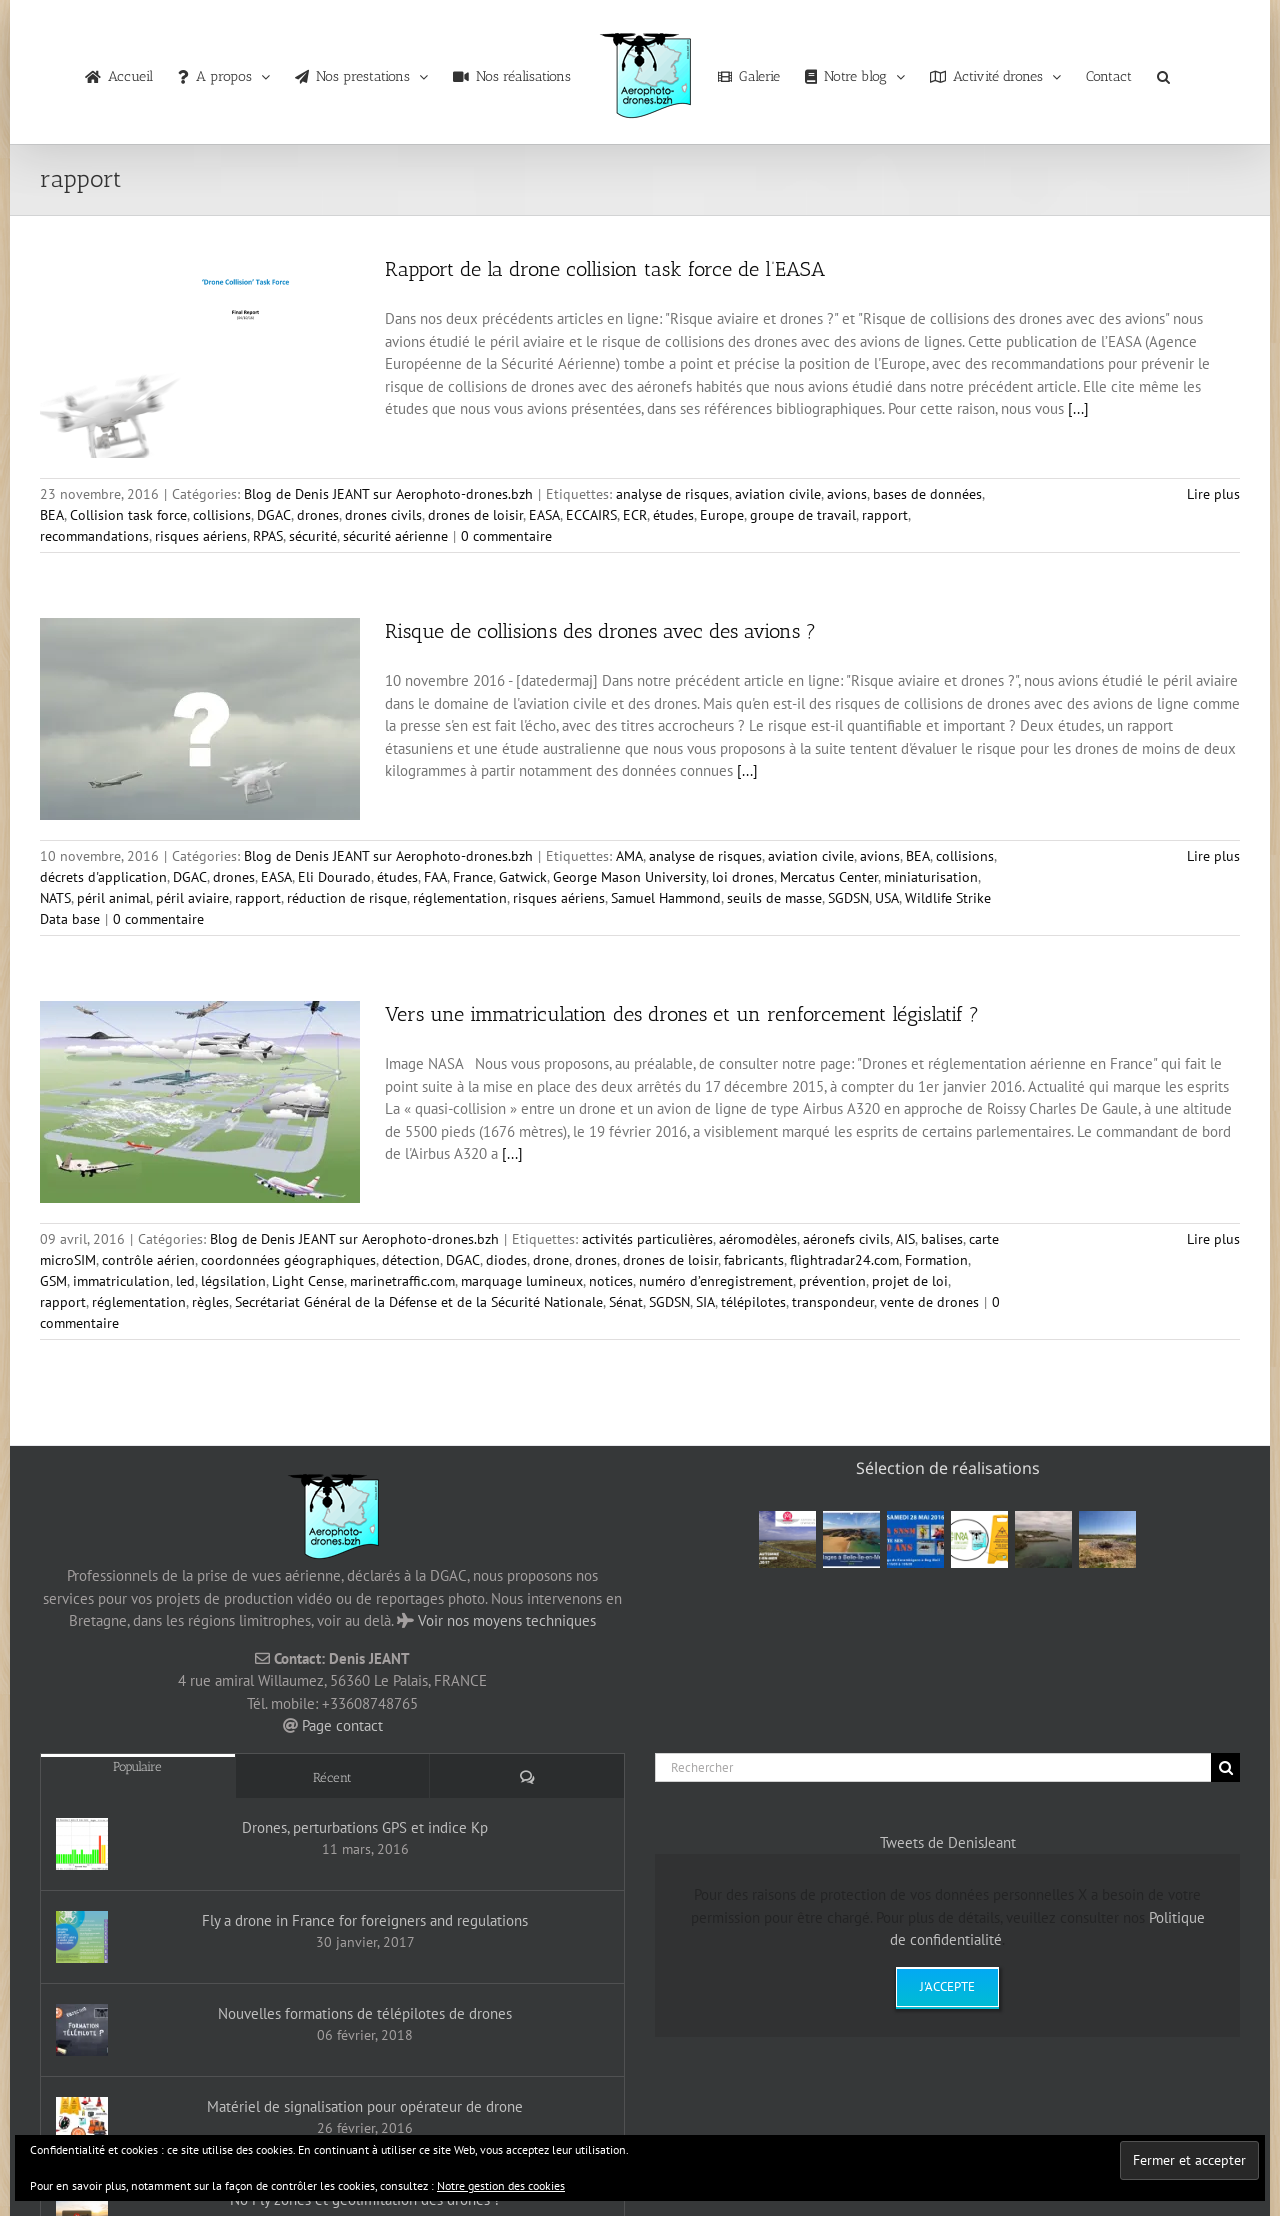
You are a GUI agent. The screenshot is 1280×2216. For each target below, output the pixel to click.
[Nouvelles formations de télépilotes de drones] (82, 2030)
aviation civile (778, 494)
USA (887, 898)
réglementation (460, 898)
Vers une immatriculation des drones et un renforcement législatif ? (682, 1014)
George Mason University (629, 877)
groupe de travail (803, 515)
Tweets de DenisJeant (948, 1842)
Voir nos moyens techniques (507, 1620)
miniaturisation (931, 877)
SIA (705, 1302)
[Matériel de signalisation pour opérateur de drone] (82, 2123)
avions (847, 494)
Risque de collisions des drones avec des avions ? (600, 631)
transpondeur (833, 1302)
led (185, 1281)
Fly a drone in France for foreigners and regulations (365, 1920)
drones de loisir (475, 515)
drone (551, 1260)
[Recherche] (1225, 1767)
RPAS (268, 536)
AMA (629, 856)
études (673, 515)
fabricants (754, 1260)
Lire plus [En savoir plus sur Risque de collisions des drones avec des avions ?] (1213, 856)
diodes (506, 1260)
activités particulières (647, 1239)
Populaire (137, 1766)
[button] (1163, 72)
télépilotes (753, 1302)
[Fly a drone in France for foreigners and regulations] (82, 1937)
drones (318, 515)
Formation (936, 1260)
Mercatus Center (829, 877)
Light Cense (308, 1281)
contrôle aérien (148, 1260)
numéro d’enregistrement (716, 1281)
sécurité (313, 536)
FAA (435, 877)
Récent (332, 1777)
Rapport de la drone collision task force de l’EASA (605, 269)
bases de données (927, 494)
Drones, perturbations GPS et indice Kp (365, 1827)
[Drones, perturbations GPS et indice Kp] (82, 1844)
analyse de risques (672, 494)
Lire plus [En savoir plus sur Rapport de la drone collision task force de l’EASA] (1213, 494)
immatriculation (121, 1281)
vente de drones (929, 1302)
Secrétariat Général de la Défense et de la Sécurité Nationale (419, 1302)
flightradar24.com (844, 1260)
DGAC (274, 515)
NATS (55, 898)
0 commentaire (506, 536)
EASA (544, 515)
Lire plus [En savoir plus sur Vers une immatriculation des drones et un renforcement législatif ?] (1213, 1239)
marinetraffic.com (402, 1281)
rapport (885, 515)
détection (411, 1260)
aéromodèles (758, 1239)
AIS (905, 1239)
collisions (222, 515)
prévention (832, 1281)
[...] (1078, 408)
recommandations (94, 536)
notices (611, 1281)
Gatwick (523, 877)
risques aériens (201, 536)
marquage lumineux (522, 1281)
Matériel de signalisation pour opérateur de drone (365, 2106)
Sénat (626, 1302)
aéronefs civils (846, 1239)
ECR (635, 515)
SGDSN (848, 898)
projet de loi (910, 1281)
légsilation (233, 1281)
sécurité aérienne (395, 536)
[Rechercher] (933, 1767)
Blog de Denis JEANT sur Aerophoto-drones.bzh (388, 494)
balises (942, 1239)
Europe (722, 515)
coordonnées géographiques (288, 1260)
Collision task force (128, 515)
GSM (53, 1281)
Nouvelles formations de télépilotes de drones (365, 2013)
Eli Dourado (334, 877)
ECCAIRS (591, 515)
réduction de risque (347, 898)
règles (210, 1302)
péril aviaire (192, 898)
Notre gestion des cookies (501, 2185)
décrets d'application (103, 877)
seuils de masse (774, 898)
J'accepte (947, 1986)
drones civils (383, 515)
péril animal (113, 898)
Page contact (342, 1725)
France (473, 877)
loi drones (743, 877)
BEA (52, 515)
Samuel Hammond (666, 898)
